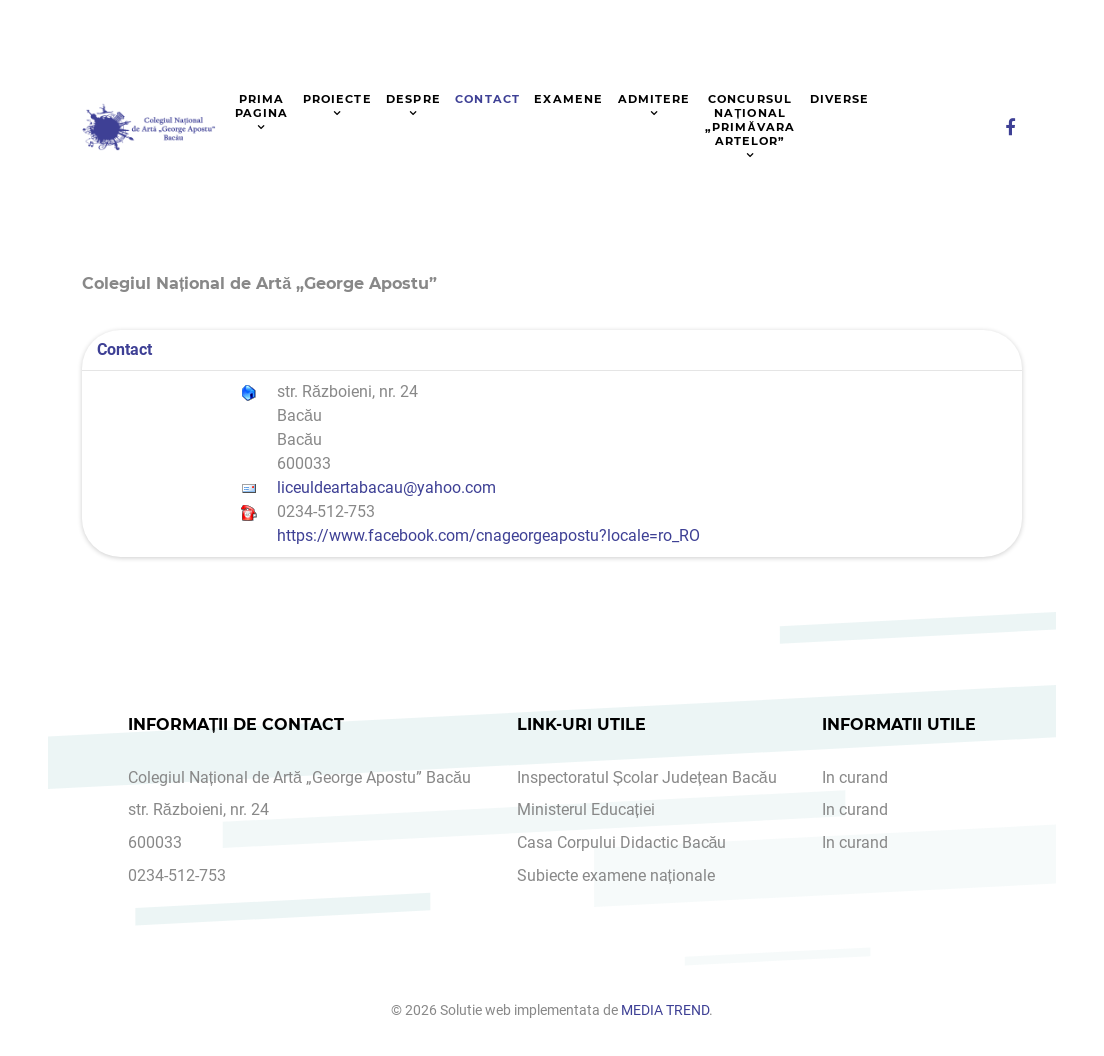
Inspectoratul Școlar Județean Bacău (647, 777)
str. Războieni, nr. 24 (198, 809)
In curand (855, 777)
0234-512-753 (177, 875)
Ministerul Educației (586, 809)
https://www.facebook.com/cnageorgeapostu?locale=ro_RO (488, 535)
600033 (155, 842)
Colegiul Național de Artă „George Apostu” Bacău (299, 777)
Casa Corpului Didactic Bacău (622, 842)
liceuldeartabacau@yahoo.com (386, 487)
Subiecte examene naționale (616, 875)
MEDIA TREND (665, 1010)
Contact (124, 349)
